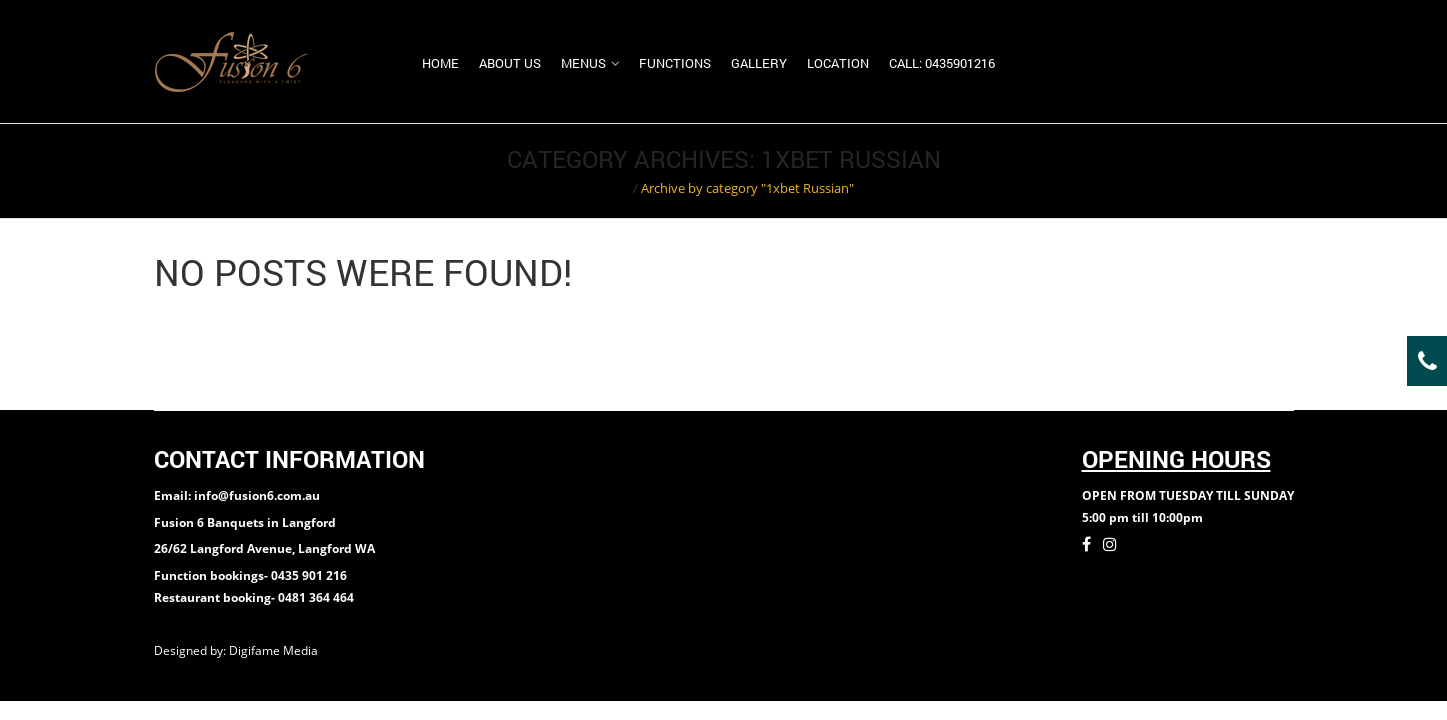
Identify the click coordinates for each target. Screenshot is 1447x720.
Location (838, 63)
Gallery (759, 63)
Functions (675, 63)
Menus (583, 63)
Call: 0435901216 (942, 63)
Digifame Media (275, 650)
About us (510, 63)
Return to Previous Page (1217, 171)
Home (440, 63)
